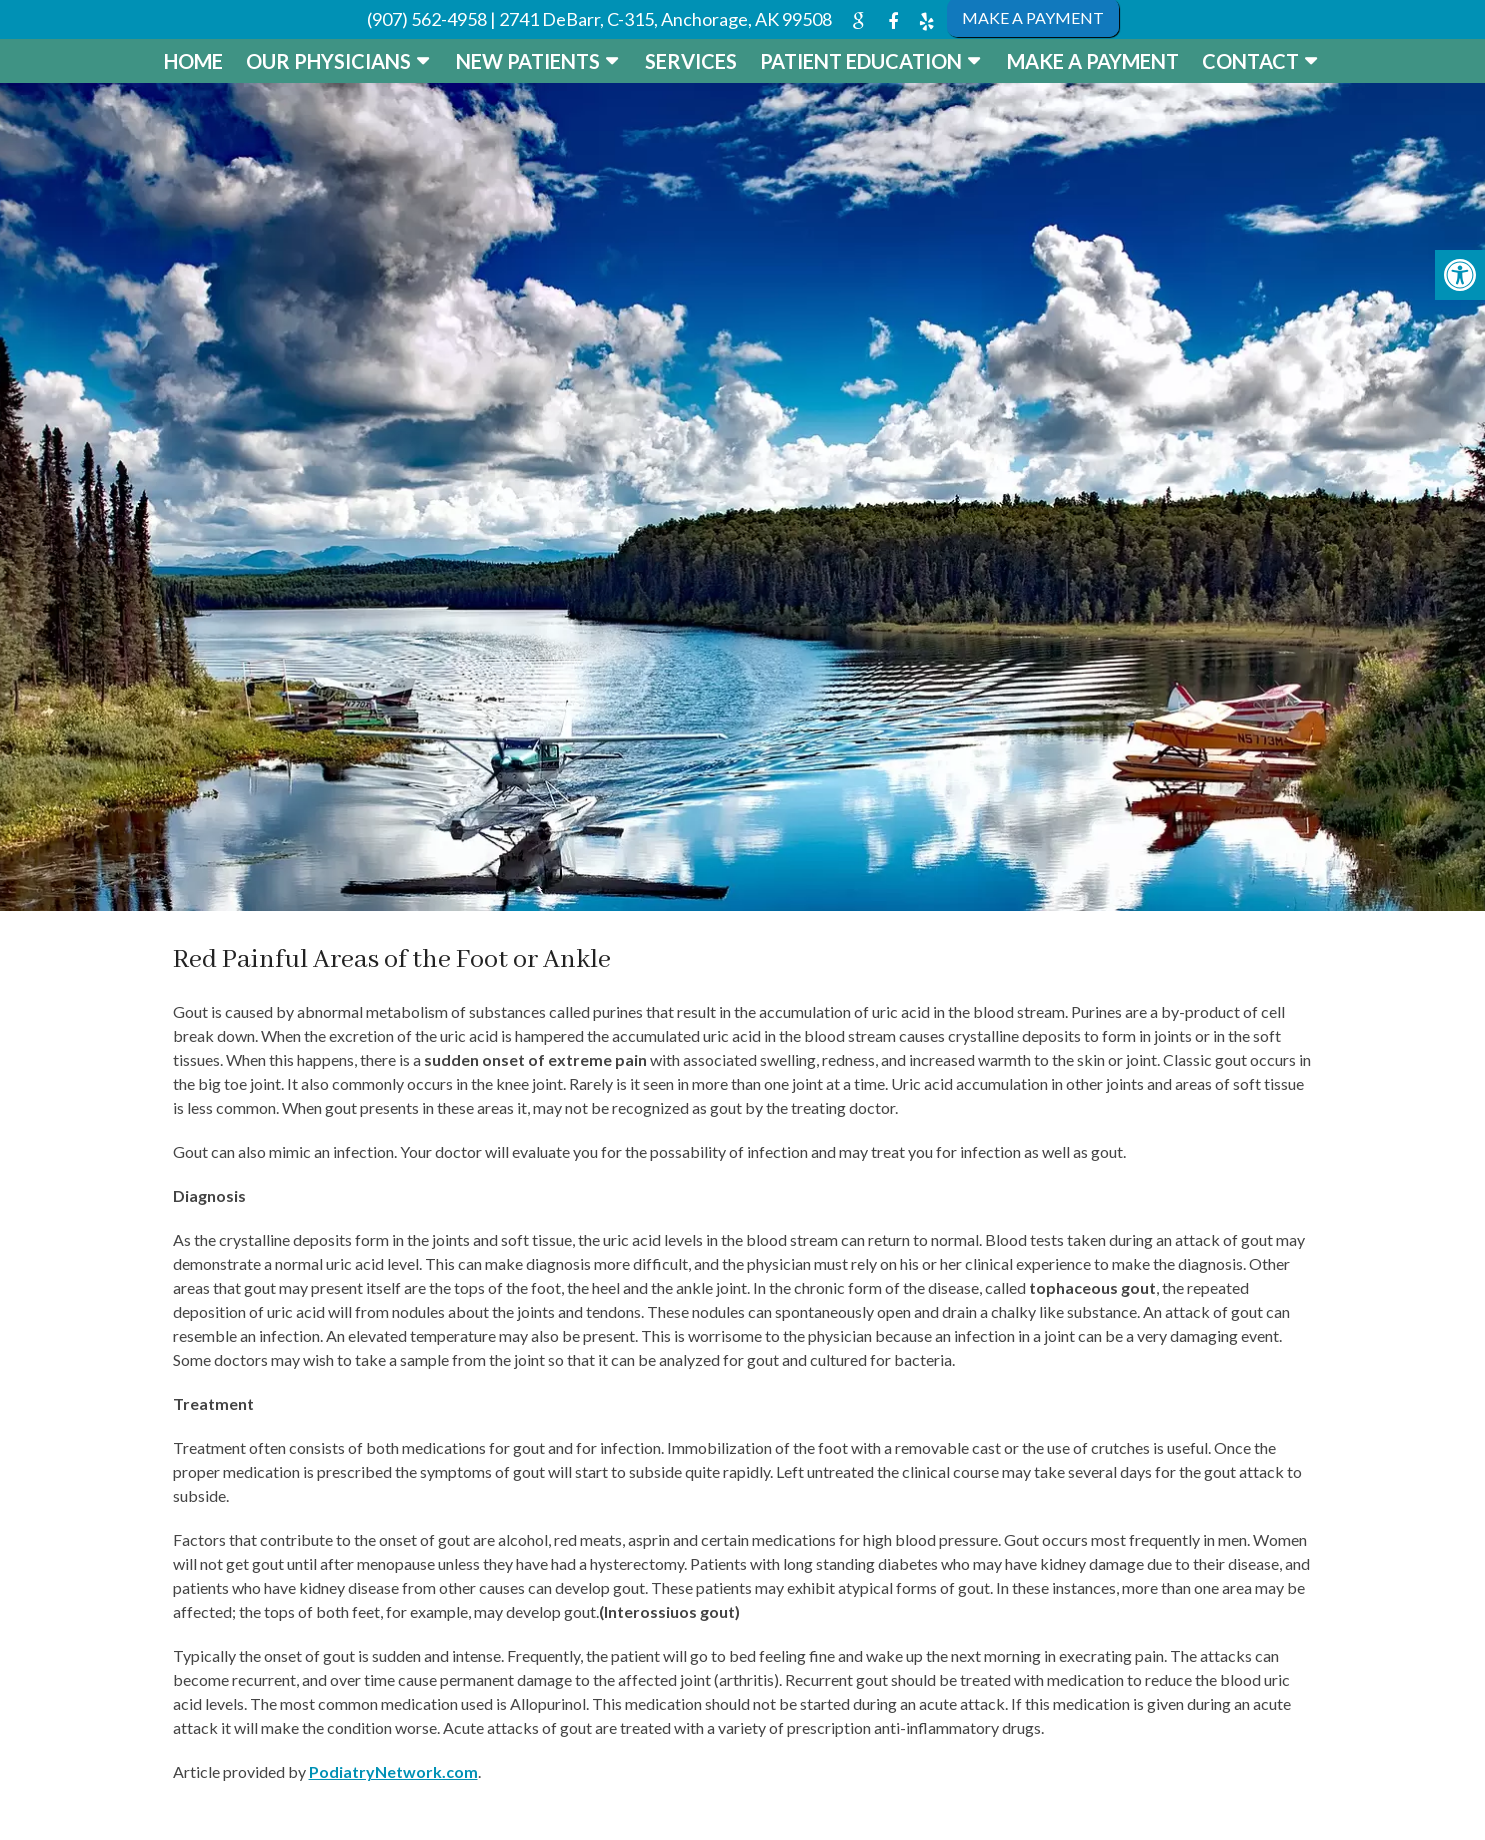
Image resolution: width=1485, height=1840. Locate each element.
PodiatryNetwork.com (393, 1771)
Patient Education (861, 61)
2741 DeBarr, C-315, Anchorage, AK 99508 (665, 19)
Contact (1250, 61)
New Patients (528, 61)
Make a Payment (1093, 61)
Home (193, 61)
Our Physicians (328, 61)
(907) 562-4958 (427, 19)
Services (691, 61)
